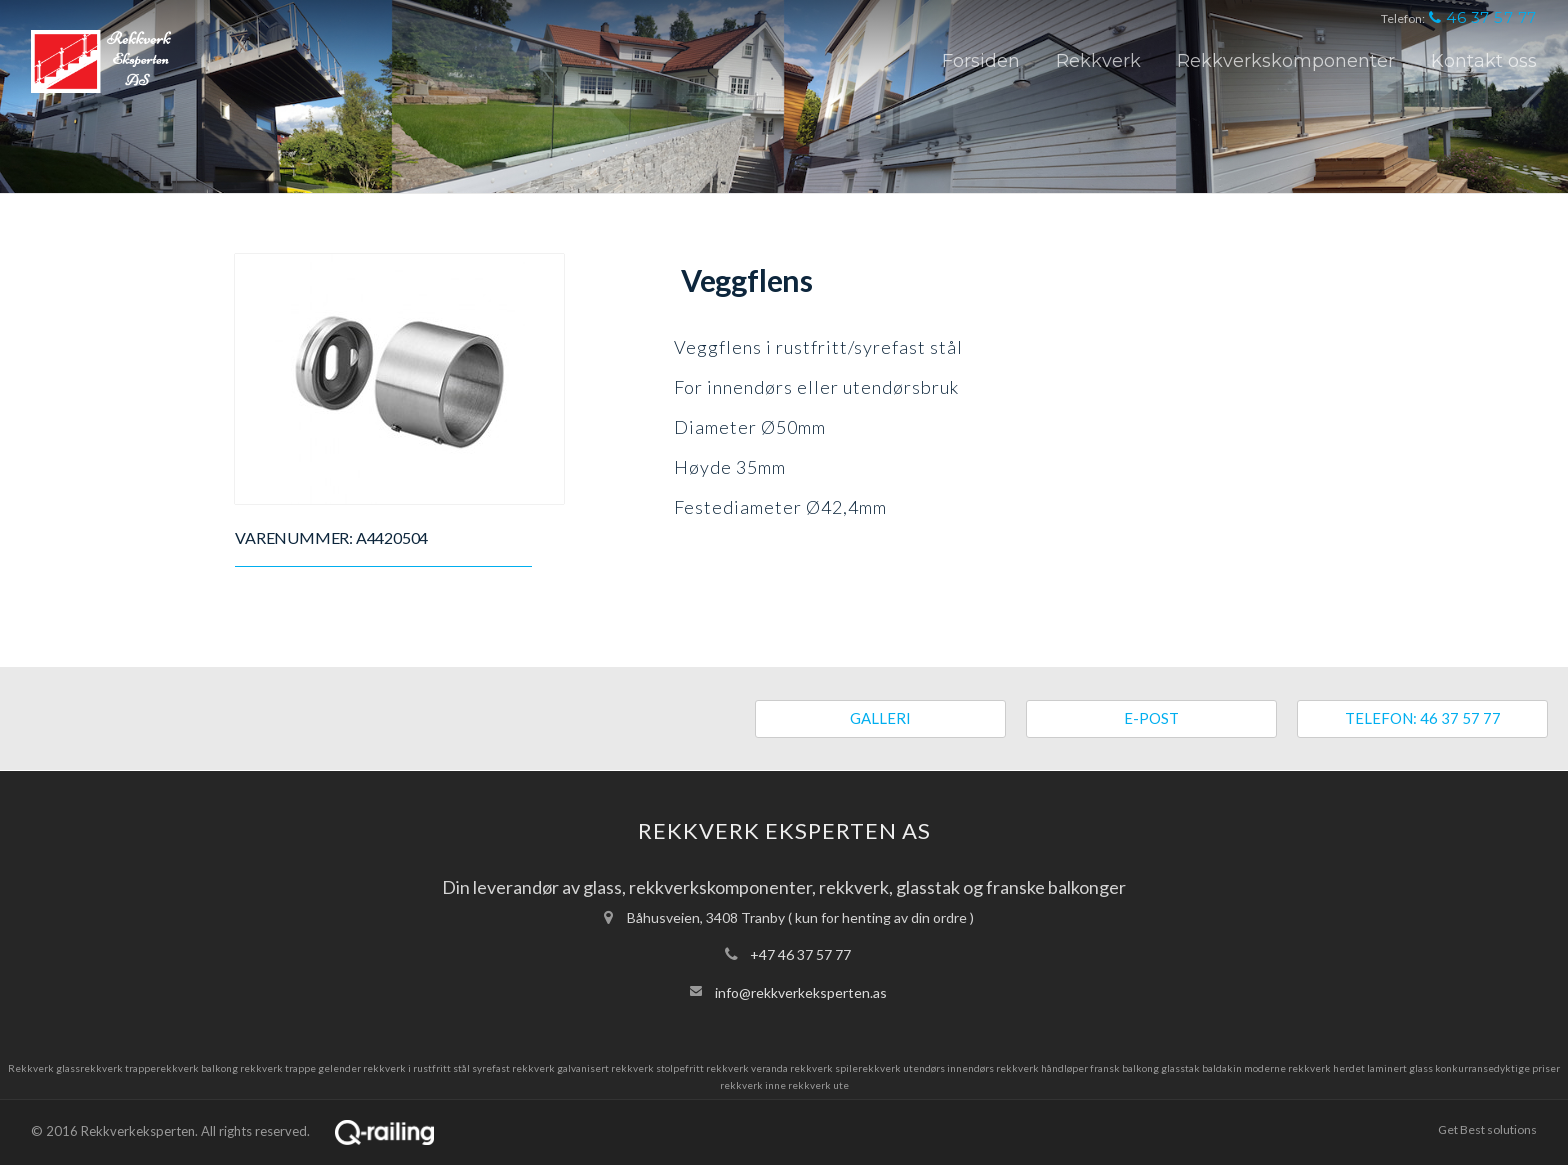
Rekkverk (1098, 61)
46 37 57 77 (1483, 17)
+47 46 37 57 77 (800, 954)
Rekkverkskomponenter (1286, 61)
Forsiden (981, 61)
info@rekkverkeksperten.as (801, 992)
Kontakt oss (1484, 61)
